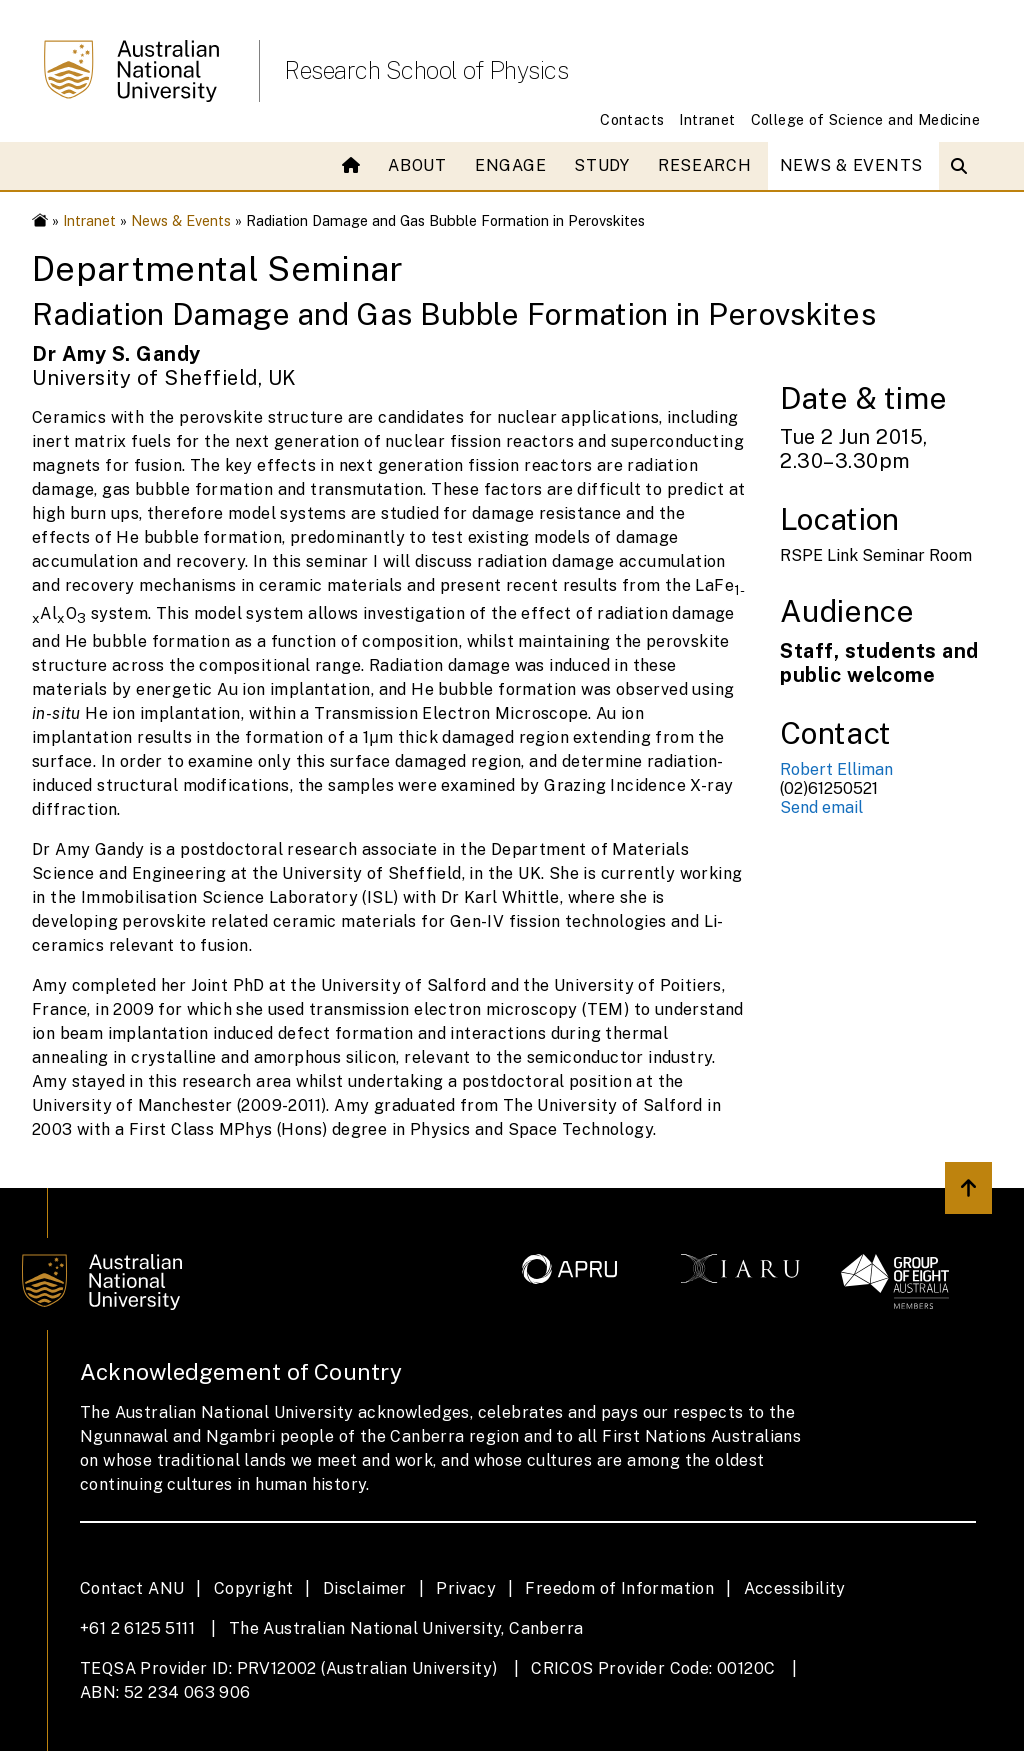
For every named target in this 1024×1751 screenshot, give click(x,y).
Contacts (632, 119)
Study (602, 165)
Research (705, 165)
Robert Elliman (836, 769)
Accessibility (795, 1588)
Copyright (254, 1588)
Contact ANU (132, 1588)
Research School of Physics (426, 70)
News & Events (851, 165)
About (417, 165)
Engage (510, 165)
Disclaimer (365, 1588)
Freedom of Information (619, 1588)
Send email (821, 807)
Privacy (466, 1588)
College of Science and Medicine (865, 119)
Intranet (707, 119)
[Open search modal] (963, 166)
